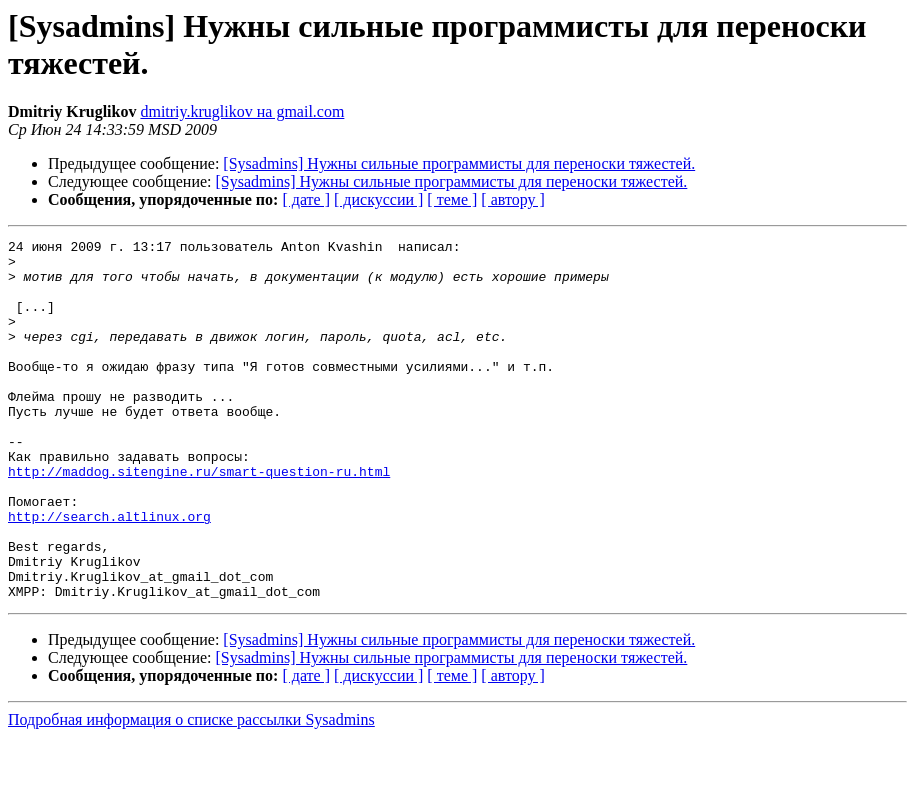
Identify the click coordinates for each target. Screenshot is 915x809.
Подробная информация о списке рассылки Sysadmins (191, 791)
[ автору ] (512, 199)
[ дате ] (306, 199)
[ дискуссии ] (378, 199)
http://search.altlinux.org (109, 573)
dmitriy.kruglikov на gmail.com (242, 111)
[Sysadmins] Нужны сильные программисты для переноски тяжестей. (459, 163)
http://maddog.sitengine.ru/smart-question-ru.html (199, 519)
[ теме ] (452, 199)
